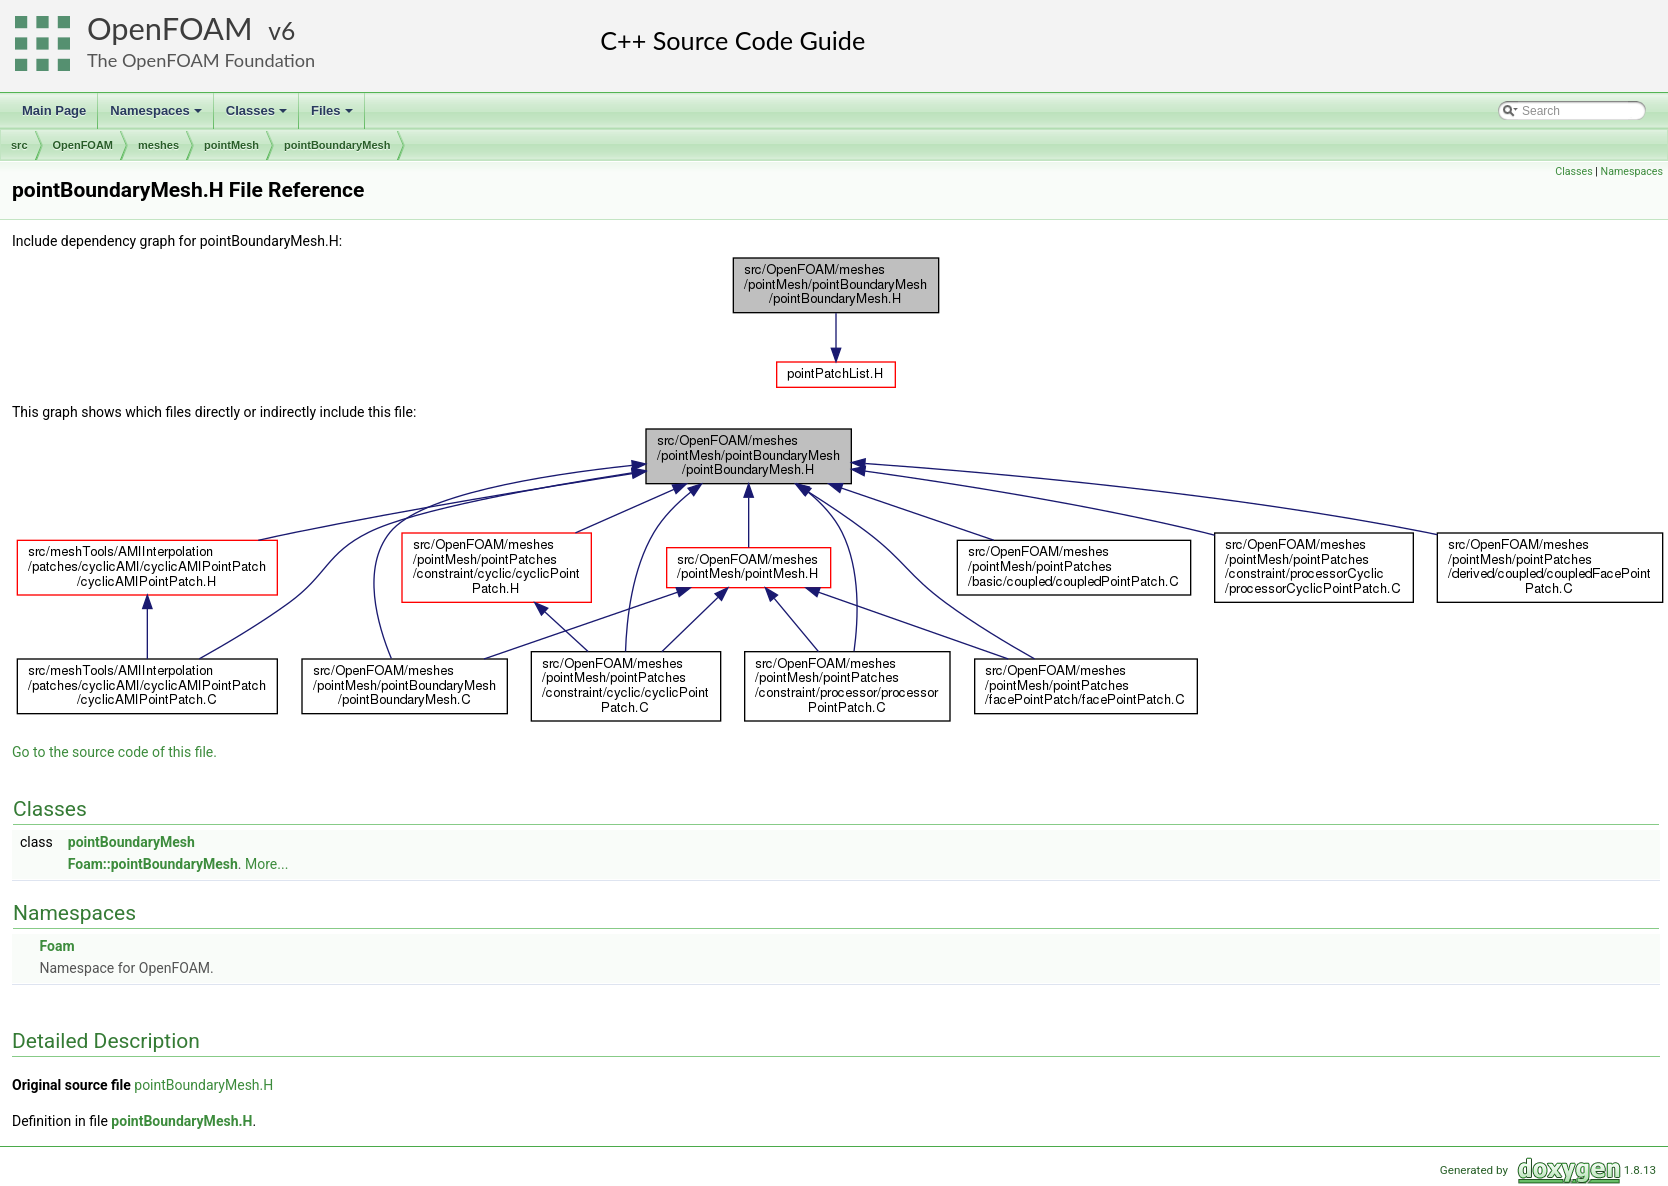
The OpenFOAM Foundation (201, 60)
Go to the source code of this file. (114, 752)
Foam (56, 946)
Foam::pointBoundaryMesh (153, 864)
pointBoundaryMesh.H (203, 1085)
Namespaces (157, 116)
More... (266, 864)
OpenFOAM (170, 28)
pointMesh (231, 145)
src (19, 145)
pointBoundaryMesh (337, 145)
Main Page (54, 110)
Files (333, 116)
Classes (258, 116)
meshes (158, 145)
